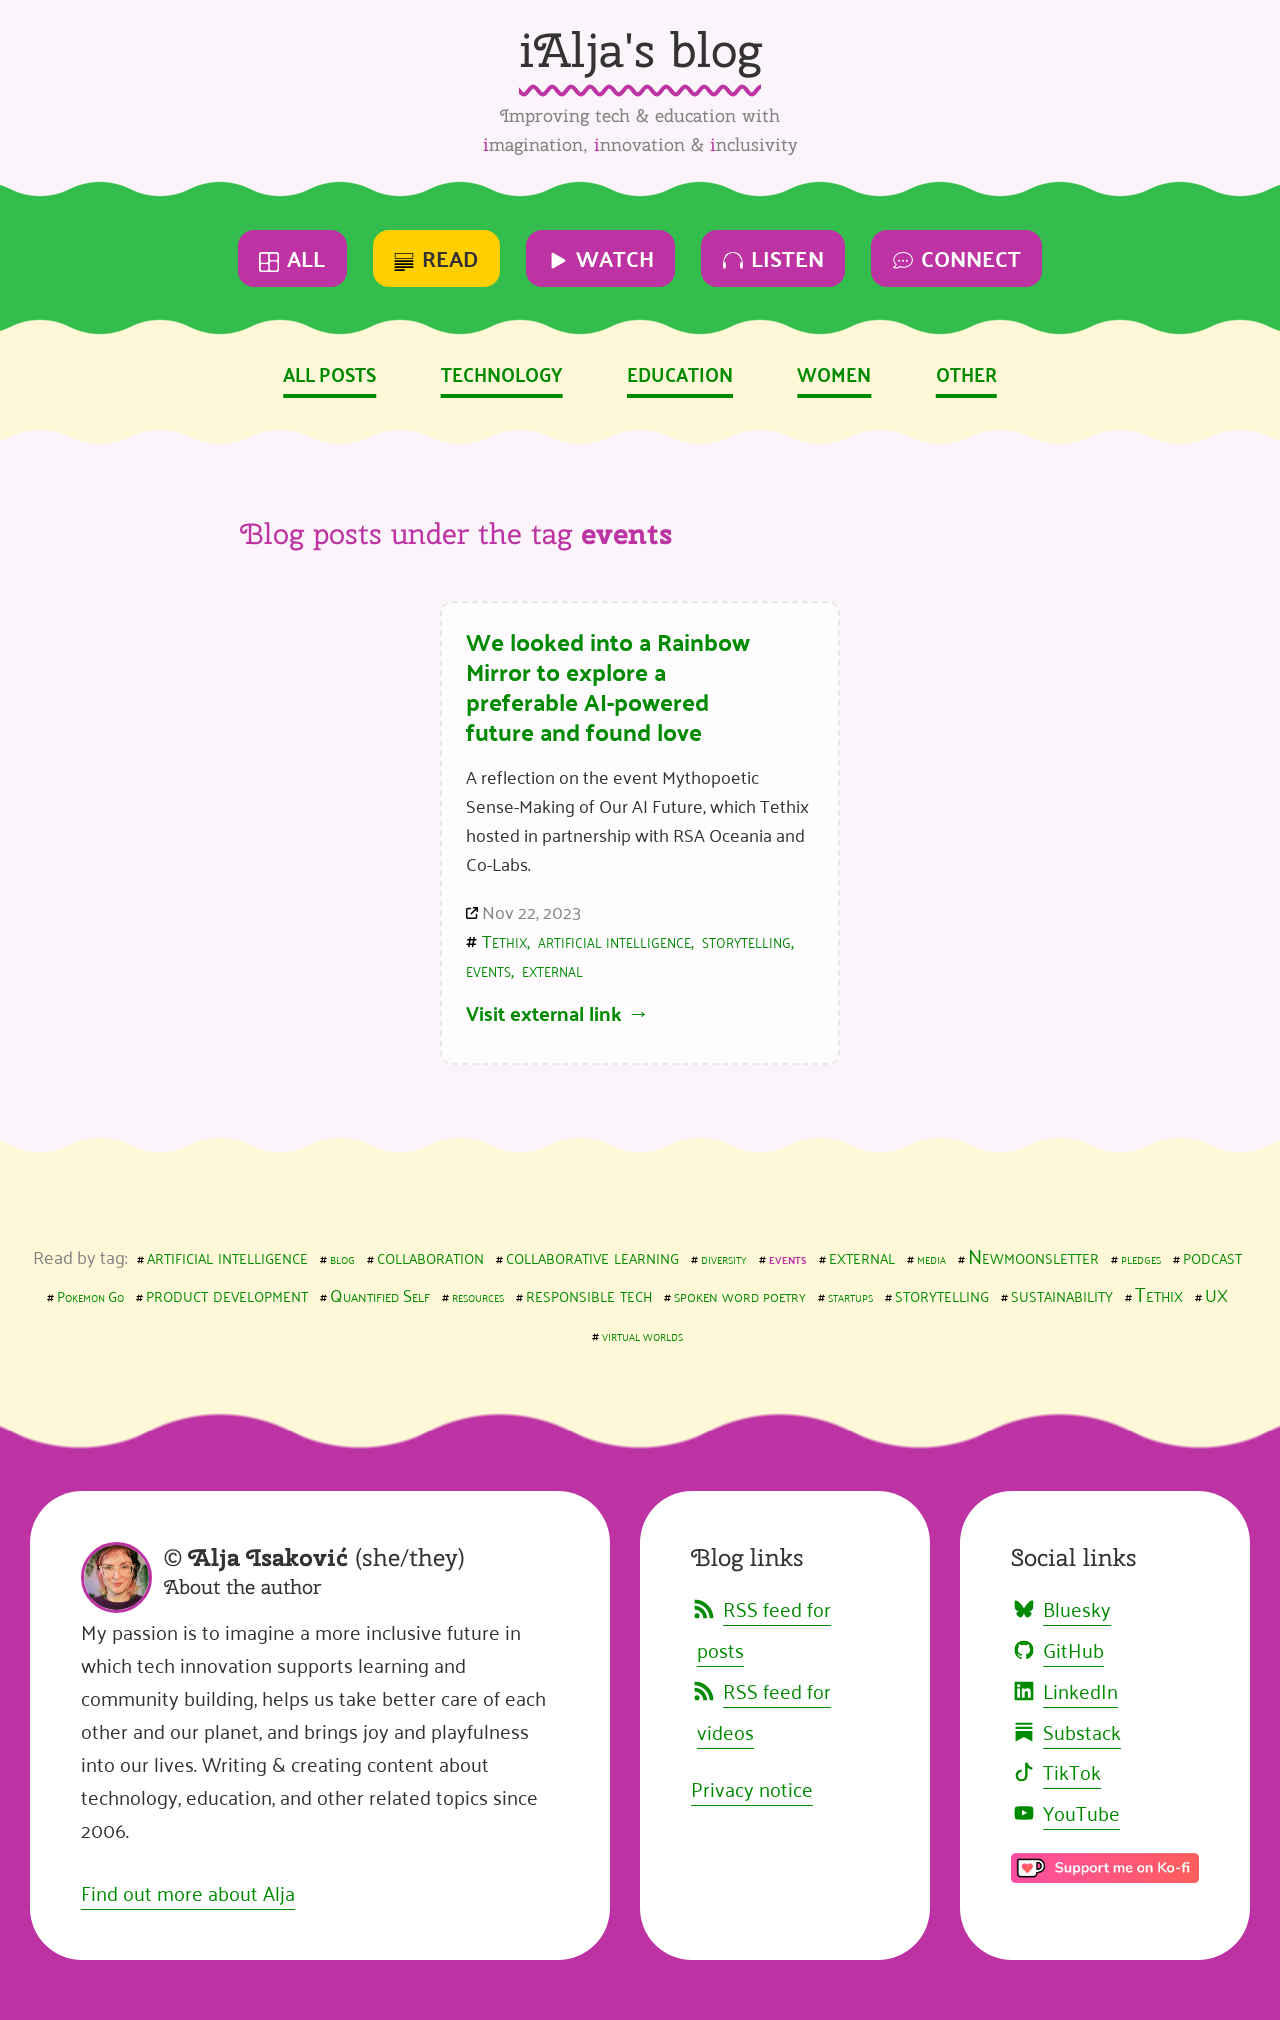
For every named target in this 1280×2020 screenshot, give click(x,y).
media (931, 1257)
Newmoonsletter (1033, 1255)
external (552, 969)
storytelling (746, 940)
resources (478, 1295)
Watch (601, 257)
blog (342, 1257)
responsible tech (589, 1293)
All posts (329, 373)
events (488, 969)
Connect (957, 257)
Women (834, 373)
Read (436, 257)
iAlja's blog (640, 49)
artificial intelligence (614, 940)
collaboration (430, 1255)
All (292, 257)
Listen (773, 257)
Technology (502, 373)
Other (966, 373)
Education (680, 373)
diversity (724, 1257)
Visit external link (544, 1012)
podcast (1212, 1255)
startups (850, 1295)
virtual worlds (642, 1334)
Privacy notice (752, 1788)
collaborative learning (592, 1255)
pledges (1141, 1257)
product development (227, 1293)
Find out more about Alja (188, 1892)
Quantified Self (380, 1294)
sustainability (1062, 1293)
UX (1216, 1294)
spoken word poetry (740, 1294)
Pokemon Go (90, 1295)
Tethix (504, 940)
